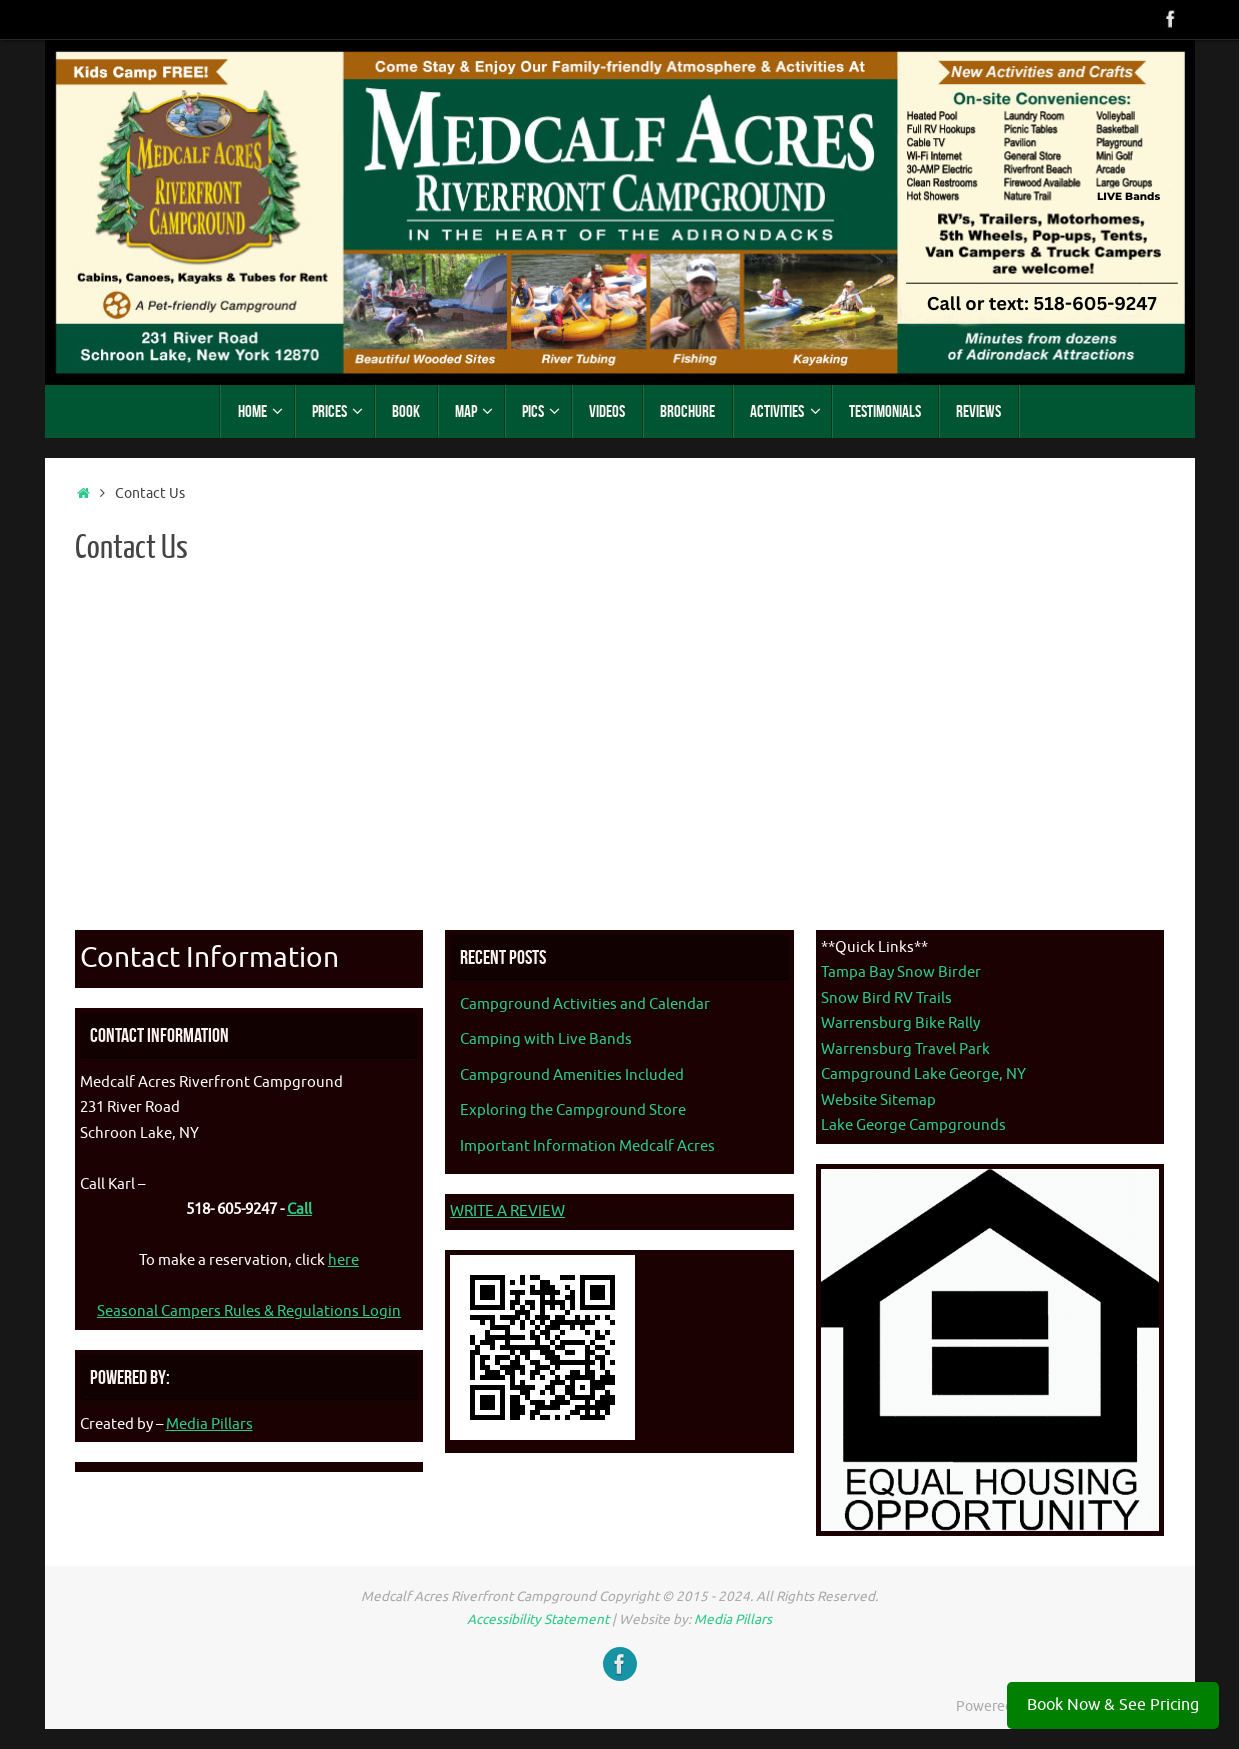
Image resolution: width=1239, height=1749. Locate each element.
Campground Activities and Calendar (585, 1004)
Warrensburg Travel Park (905, 1049)
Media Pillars (209, 1424)
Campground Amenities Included (572, 1075)
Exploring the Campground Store (573, 1110)
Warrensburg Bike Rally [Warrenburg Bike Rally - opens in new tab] (900, 1023)
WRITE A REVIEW (507, 1211)
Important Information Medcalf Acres (587, 1146)
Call (299, 1209)
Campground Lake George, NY (923, 1074)
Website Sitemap (878, 1100)
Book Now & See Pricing (1113, 1705)
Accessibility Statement (538, 1619)
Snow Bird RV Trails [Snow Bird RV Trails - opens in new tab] (886, 998)
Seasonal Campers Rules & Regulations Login (249, 1311)
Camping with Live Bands (546, 1039)
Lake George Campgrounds (913, 1125)
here (343, 1260)
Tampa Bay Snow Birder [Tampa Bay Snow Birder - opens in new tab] (901, 972)
